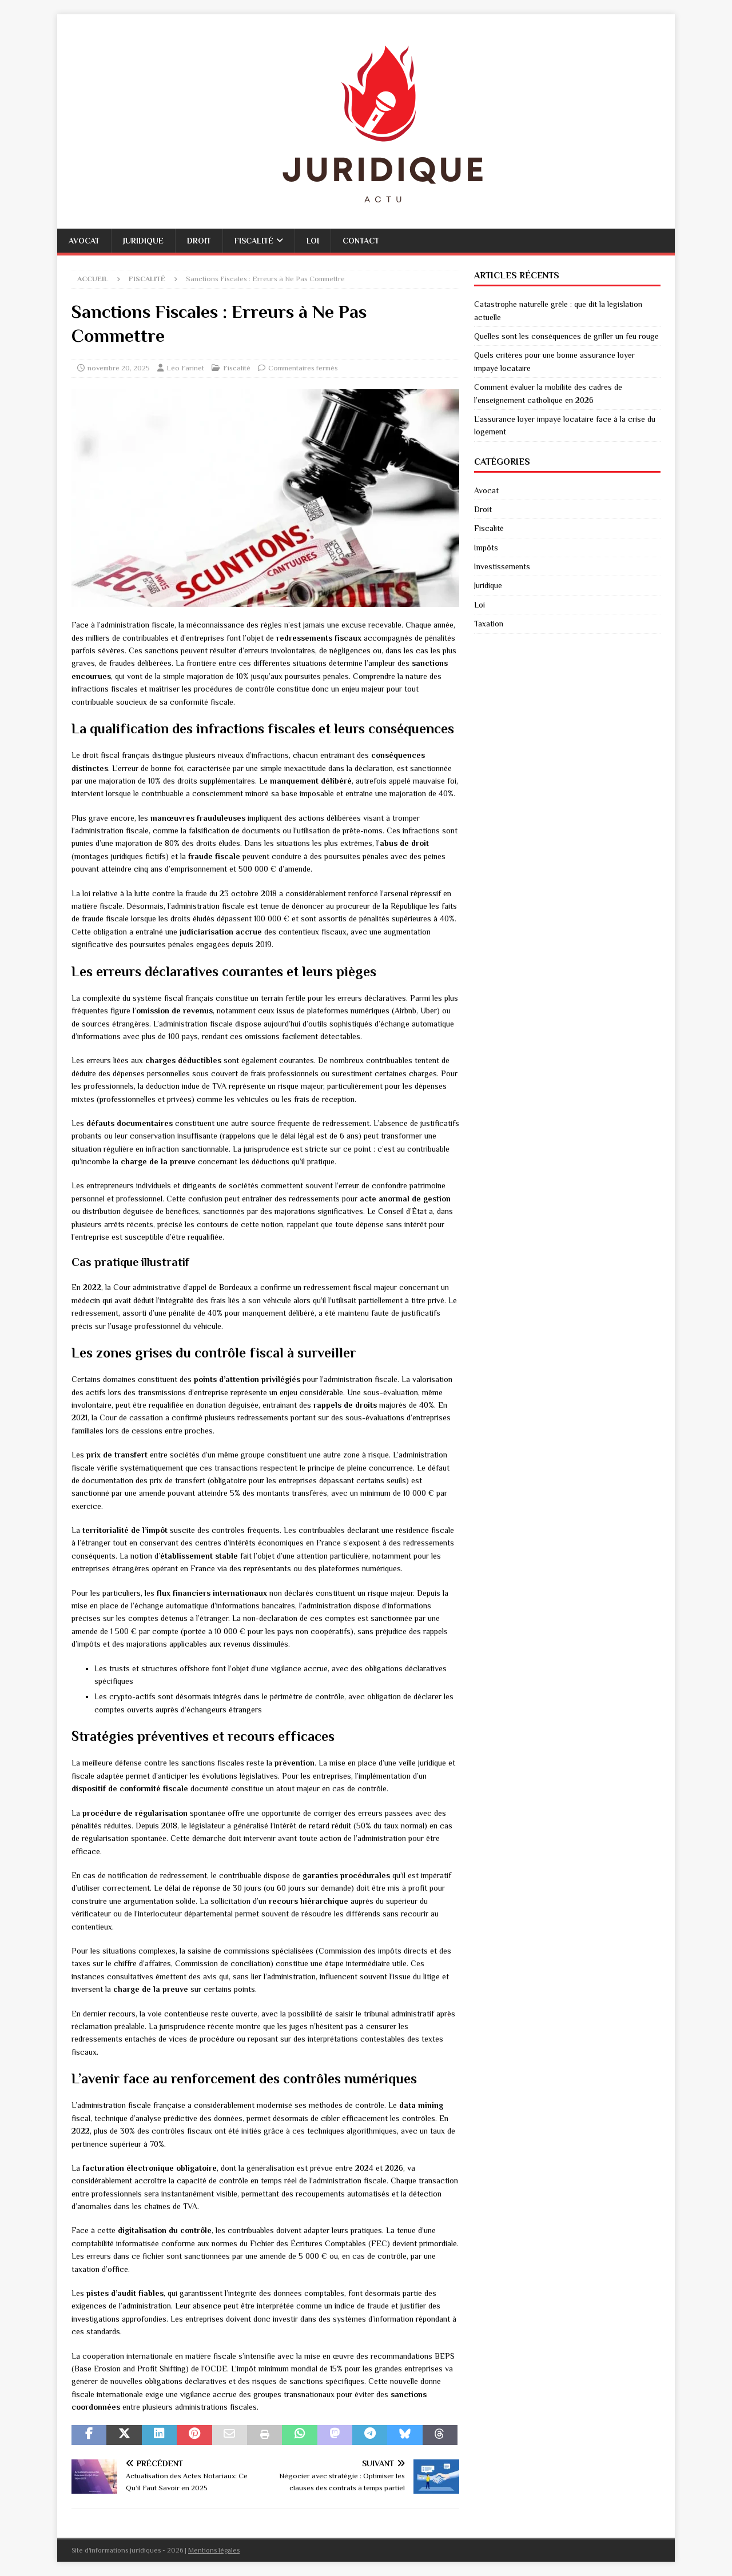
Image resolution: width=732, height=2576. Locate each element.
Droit (199, 240)
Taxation (488, 623)
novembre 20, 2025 (118, 368)
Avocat (84, 240)
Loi (313, 240)
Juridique (143, 240)
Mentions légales (214, 2550)
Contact (361, 240)
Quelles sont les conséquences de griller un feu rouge (566, 336)
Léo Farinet (185, 368)
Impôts (486, 547)
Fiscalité (253, 240)
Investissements (502, 566)
